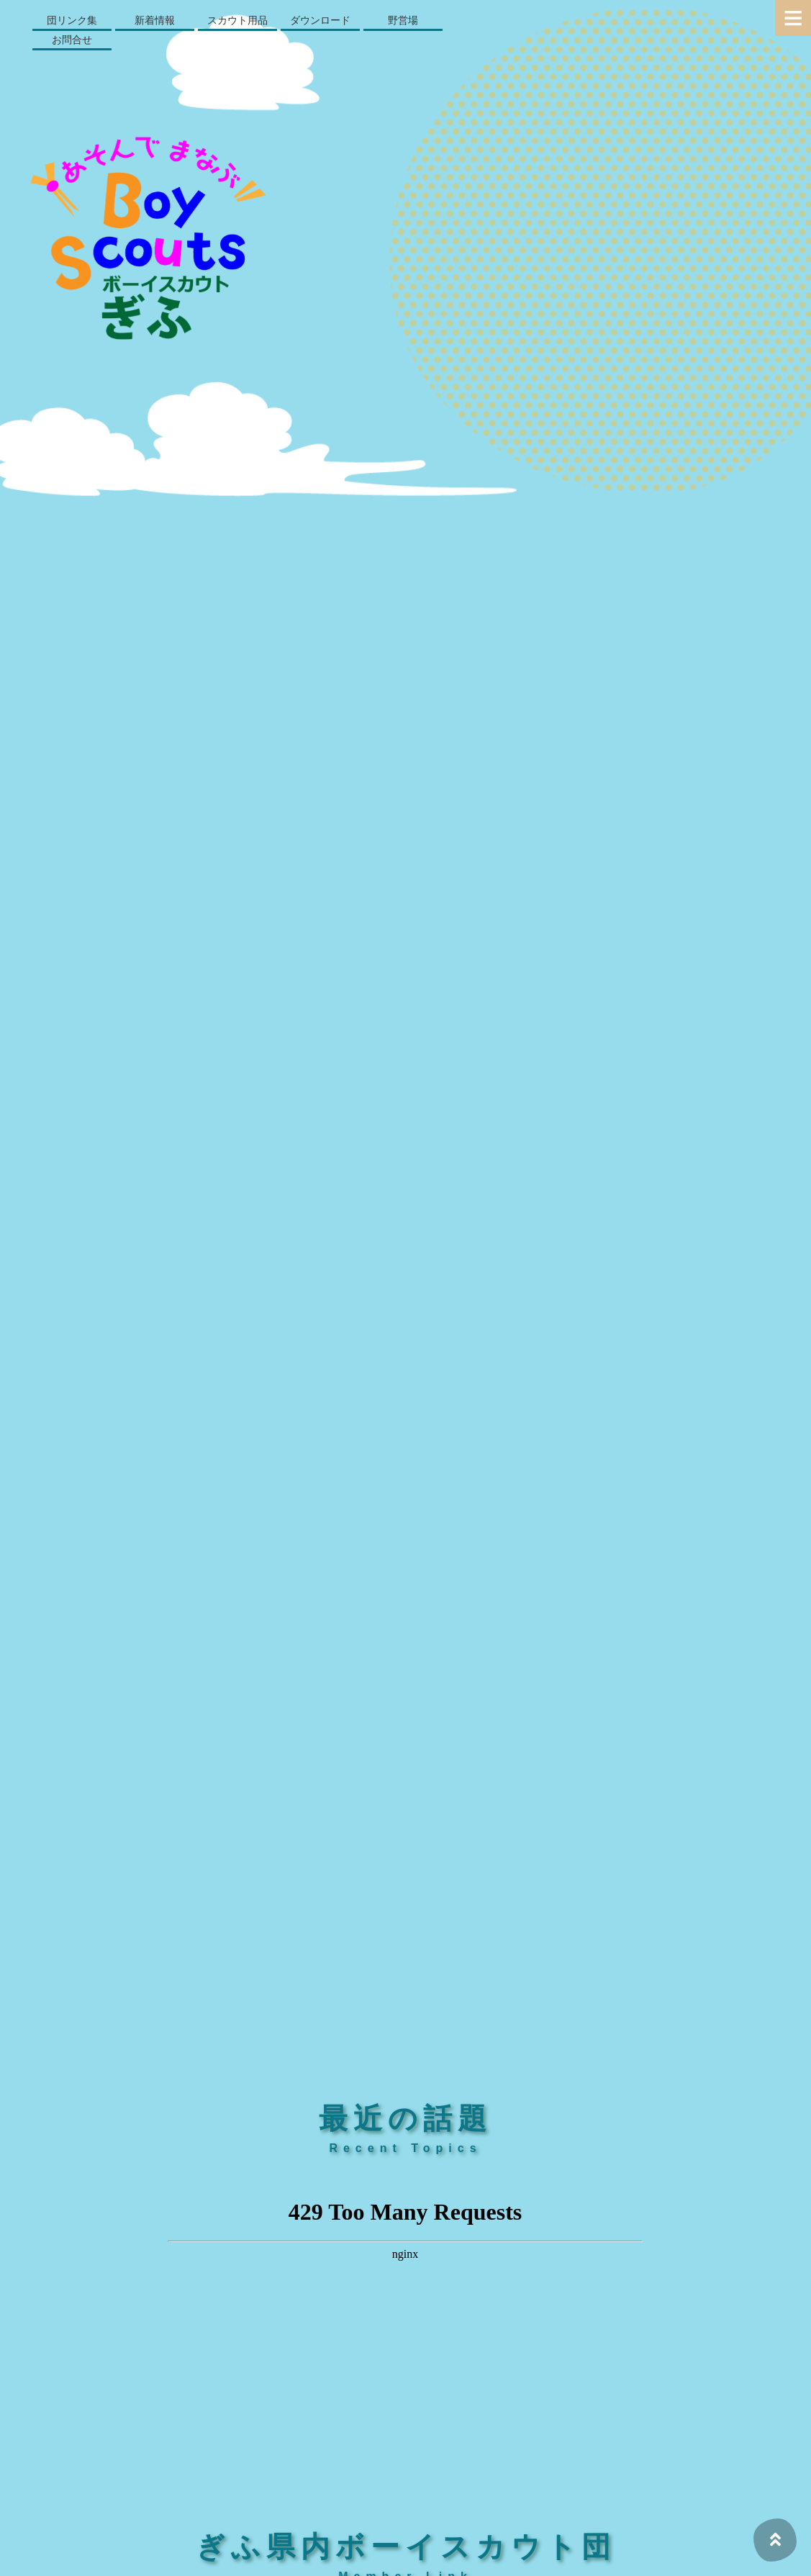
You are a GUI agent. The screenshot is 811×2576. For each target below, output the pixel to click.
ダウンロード (320, 20)
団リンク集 (72, 20)
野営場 (403, 20)
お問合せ (72, 39)
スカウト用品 (237, 20)
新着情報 (155, 20)
